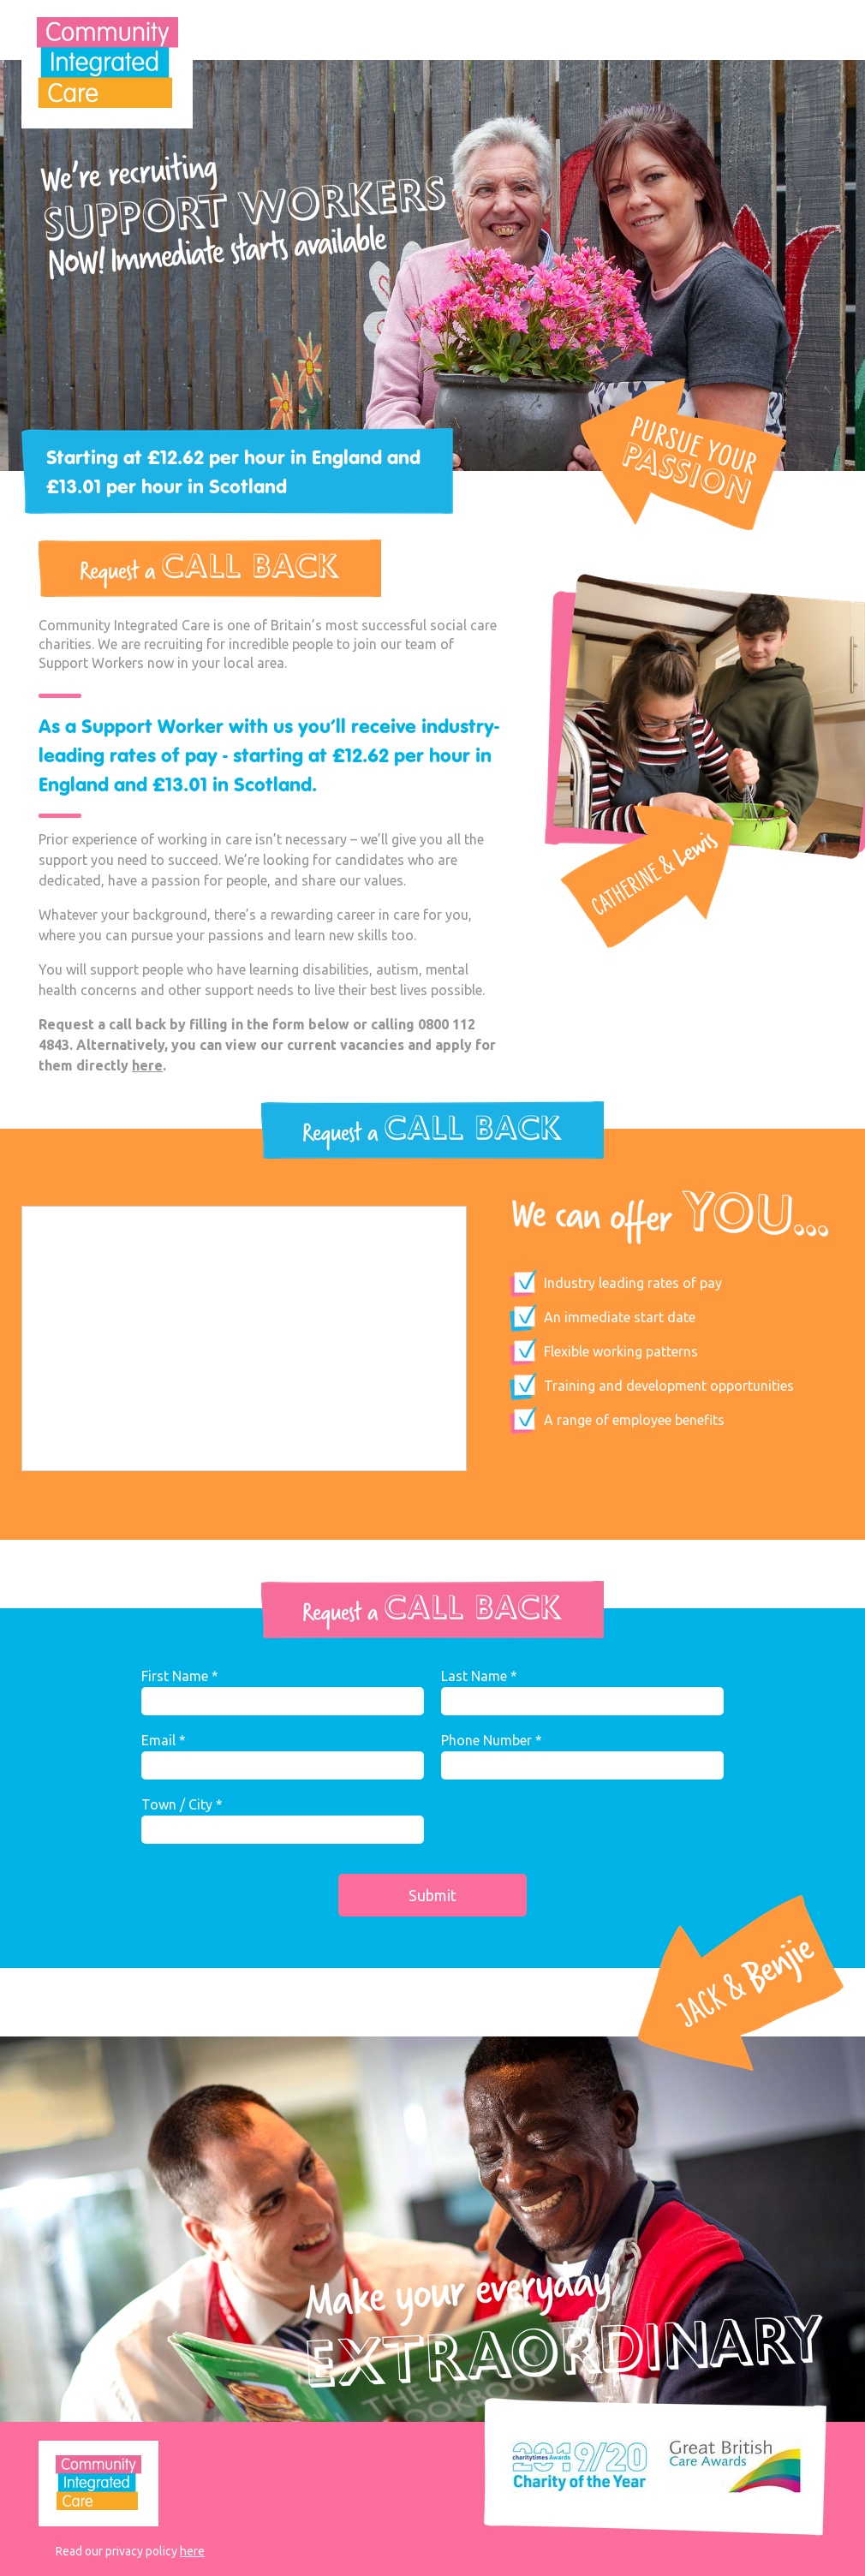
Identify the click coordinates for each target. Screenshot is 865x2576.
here (147, 1065)
